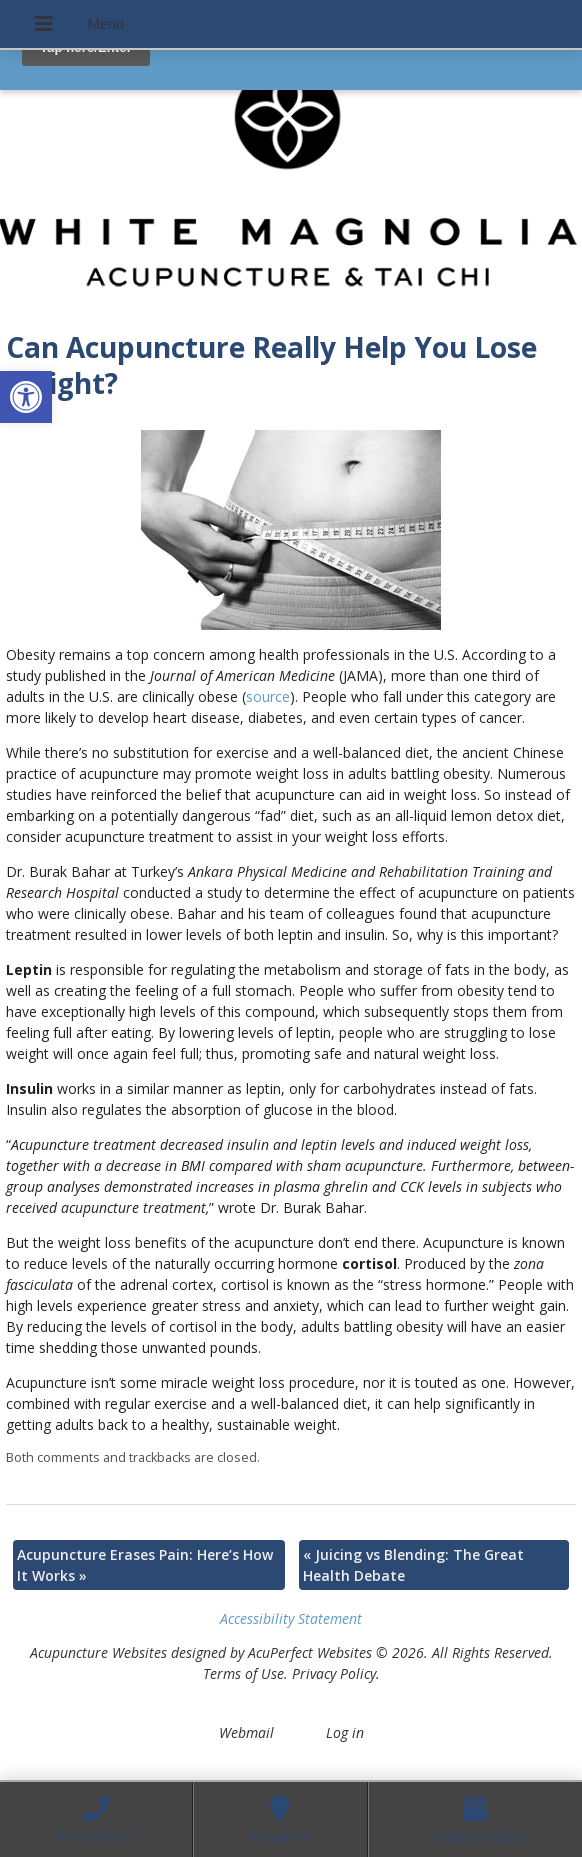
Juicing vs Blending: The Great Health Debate (413, 1565)
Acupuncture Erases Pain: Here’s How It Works (145, 1565)
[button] (26, 397)
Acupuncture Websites (98, 1652)
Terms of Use (243, 1673)
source (268, 696)
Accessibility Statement (291, 1618)
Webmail (246, 1732)
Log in (345, 1732)
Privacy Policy (334, 1673)
